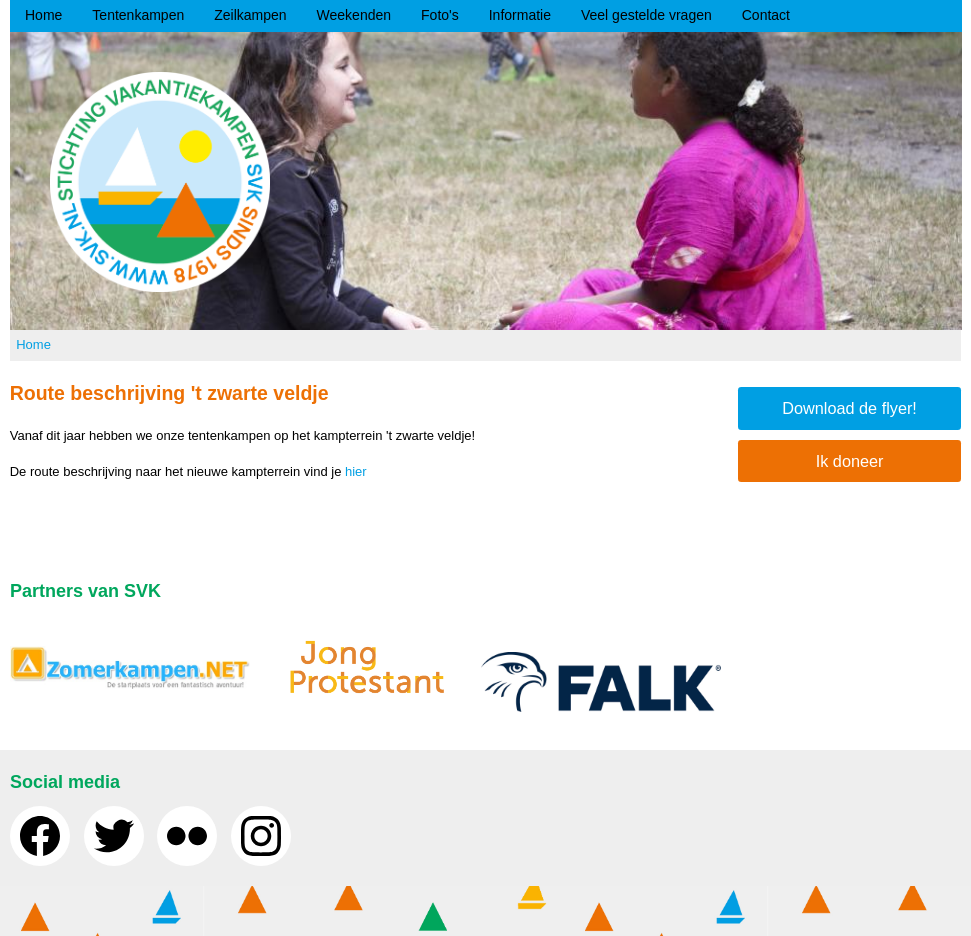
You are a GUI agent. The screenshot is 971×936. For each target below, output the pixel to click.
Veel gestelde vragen (646, 15)
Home (43, 15)
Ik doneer (850, 461)
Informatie (520, 15)
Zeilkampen (250, 15)
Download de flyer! (849, 408)
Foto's (440, 15)
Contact (766, 15)
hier (356, 471)
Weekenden (354, 15)
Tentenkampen (138, 15)
